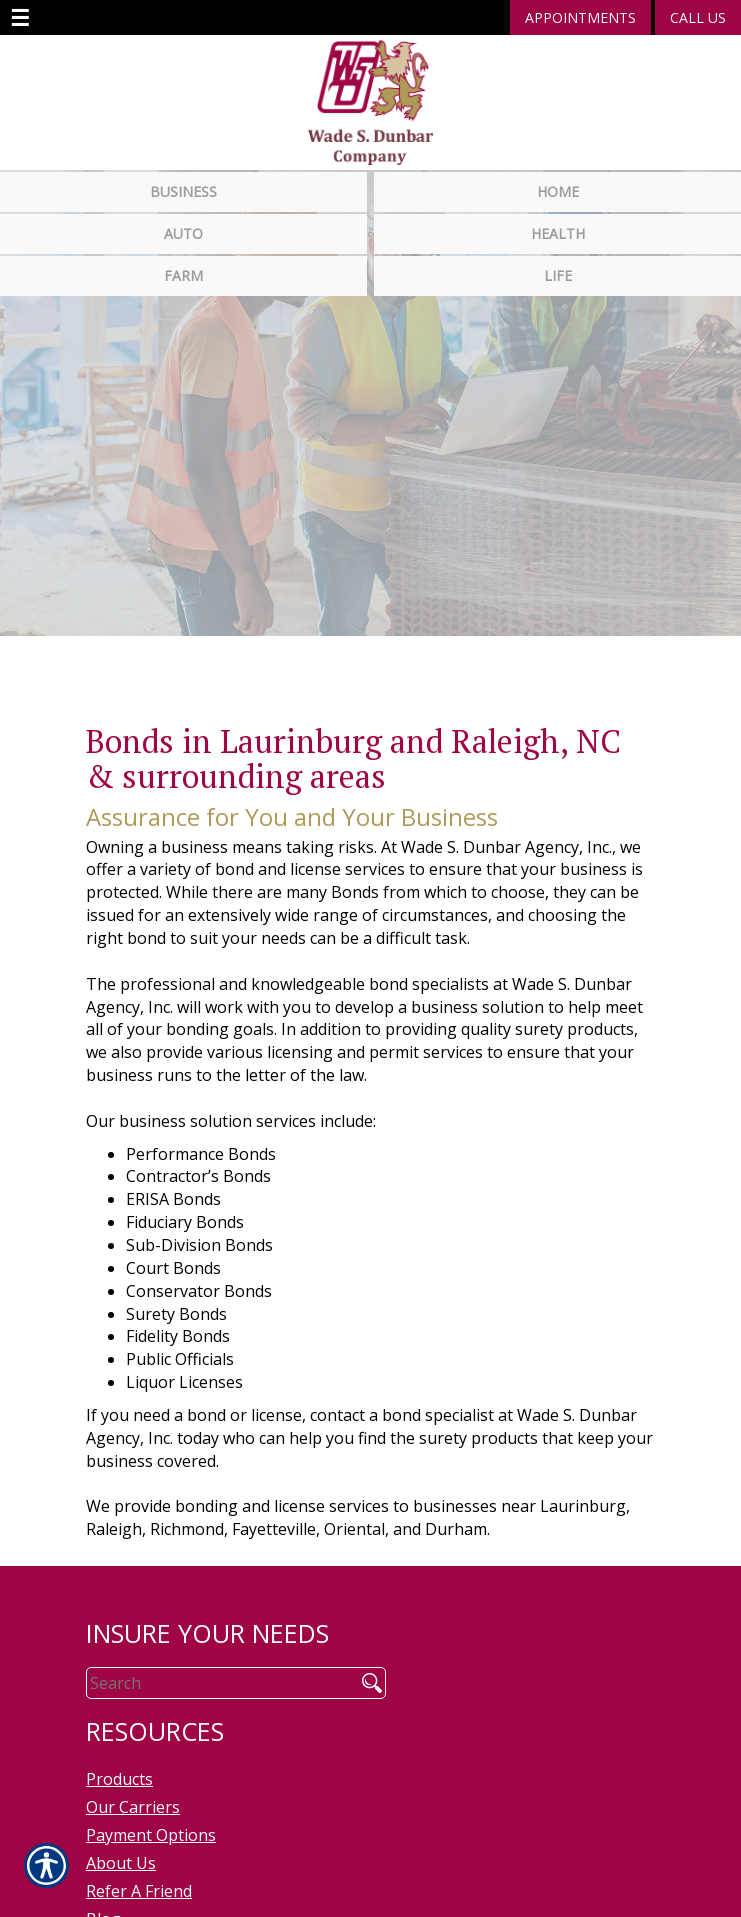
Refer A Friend (139, 1886)
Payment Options (151, 1830)
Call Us (698, 17)
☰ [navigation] (20, 18)
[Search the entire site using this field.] (213, 1678)
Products (119, 1774)
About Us (121, 1858)
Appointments (580, 17)
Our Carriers (133, 1802)
